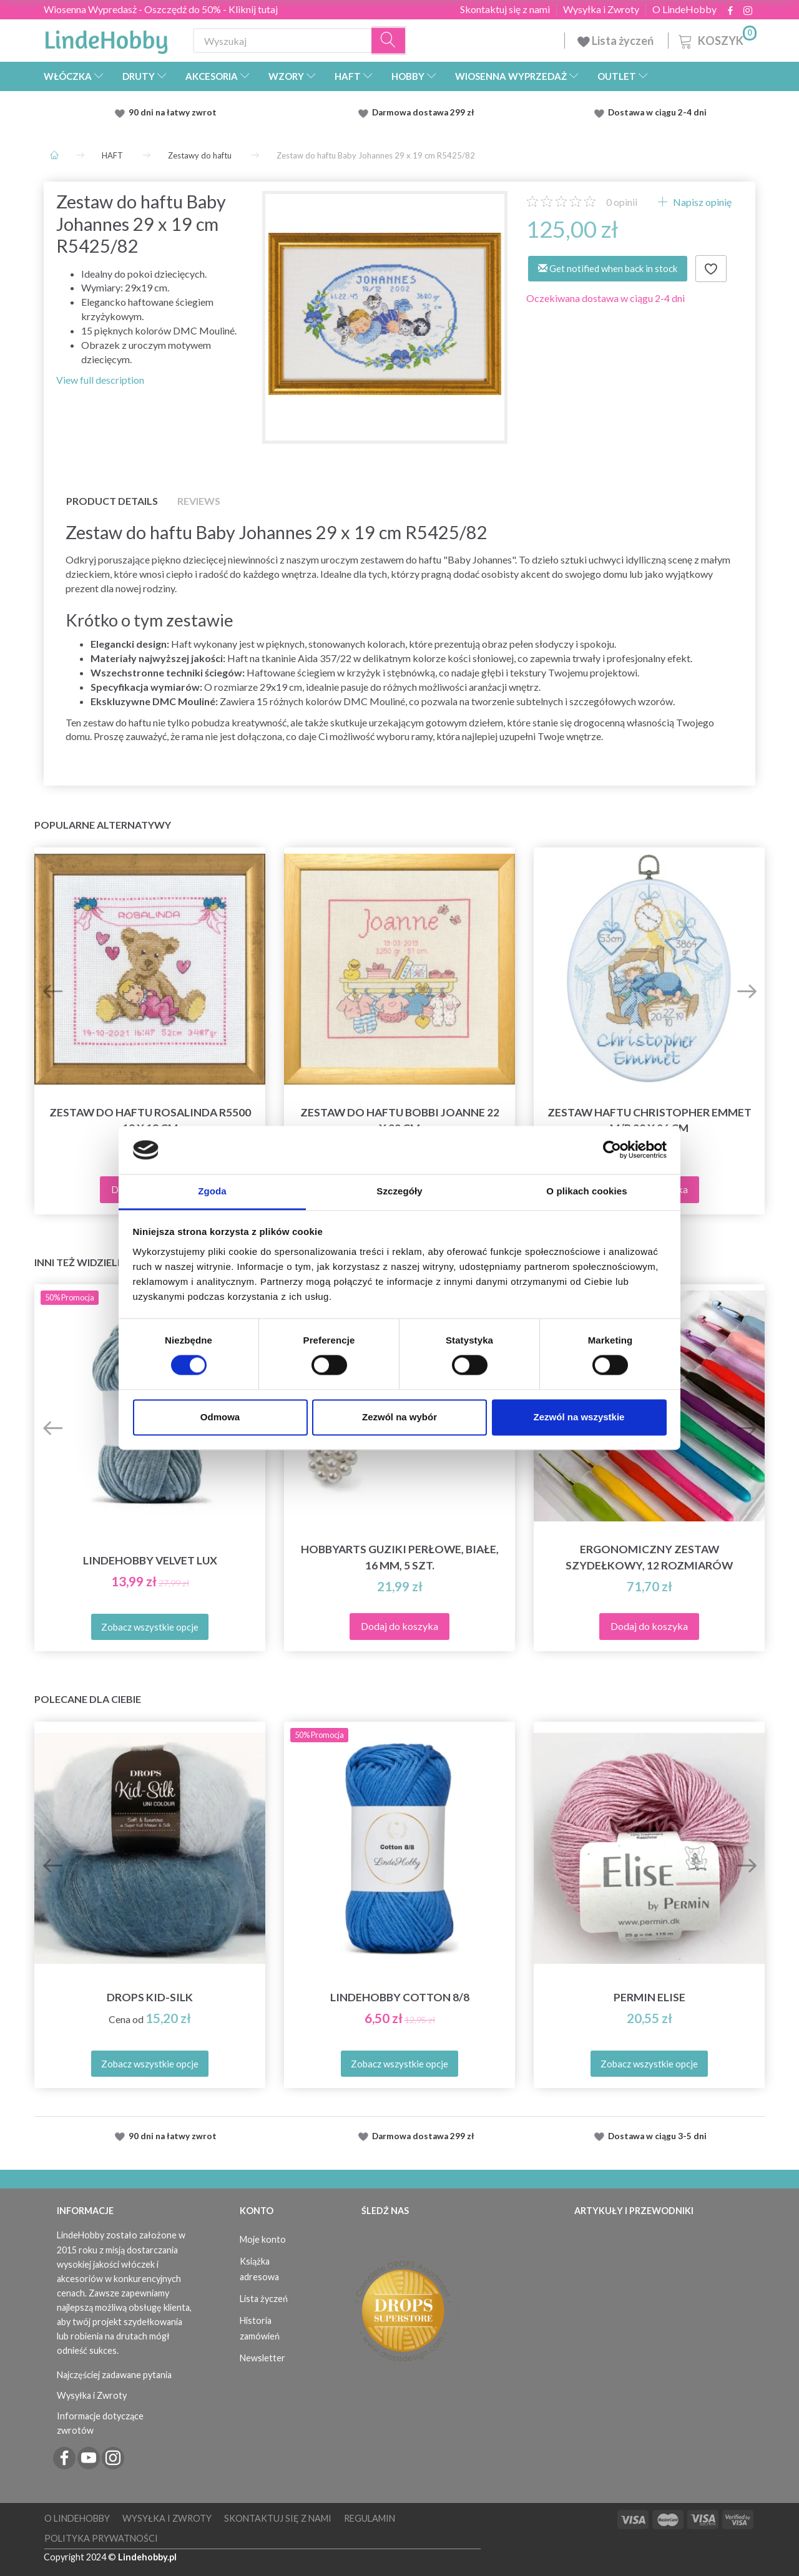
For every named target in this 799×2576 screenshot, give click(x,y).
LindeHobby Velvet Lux (150, 1560)
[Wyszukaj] (388, 41)
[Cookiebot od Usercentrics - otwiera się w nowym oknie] (612, 1150)
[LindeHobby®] (106, 38)
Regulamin (369, 2518)
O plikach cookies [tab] (586, 1191)
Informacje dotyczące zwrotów (100, 2423)
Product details (112, 501)
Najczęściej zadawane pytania (114, 2374)
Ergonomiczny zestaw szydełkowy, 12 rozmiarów (649, 1557)
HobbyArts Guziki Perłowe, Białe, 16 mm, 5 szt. (400, 1557)
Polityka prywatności (101, 2538)
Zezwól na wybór (399, 1417)
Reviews (198, 501)
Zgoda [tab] (212, 1191)
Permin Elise (649, 1997)
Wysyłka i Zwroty (601, 9)
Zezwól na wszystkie (579, 1417)
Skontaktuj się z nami (505, 9)
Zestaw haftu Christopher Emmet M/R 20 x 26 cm (649, 1120)
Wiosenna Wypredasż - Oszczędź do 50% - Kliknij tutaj (161, 9)
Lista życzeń (616, 40)
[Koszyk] (716, 39)
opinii (621, 202)
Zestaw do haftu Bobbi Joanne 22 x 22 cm (399, 1120)
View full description (100, 380)
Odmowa (220, 1417)
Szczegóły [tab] (399, 1191)
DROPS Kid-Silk (150, 1997)
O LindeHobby (684, 9)
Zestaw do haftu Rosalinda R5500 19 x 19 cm (150, 1120)
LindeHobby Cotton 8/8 (399, 1997)
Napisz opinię (701, 202)
